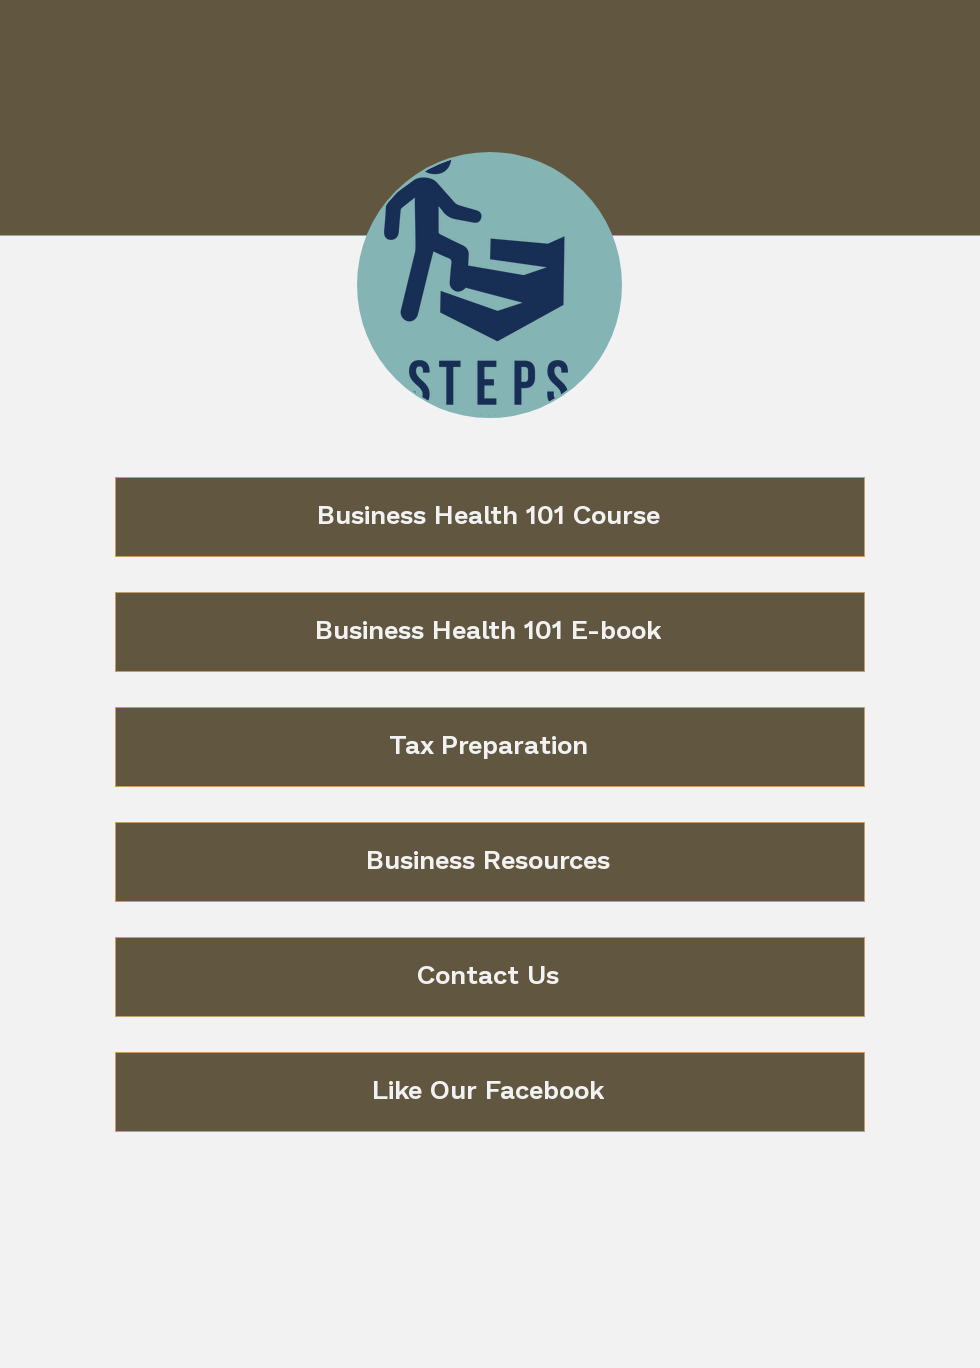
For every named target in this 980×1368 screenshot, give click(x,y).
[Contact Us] (490, 977)
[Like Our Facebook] (490, 1092)
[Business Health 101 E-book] (490, 632)
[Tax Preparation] (490, 747)
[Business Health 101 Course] (490, 517)
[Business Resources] (490, 862)
